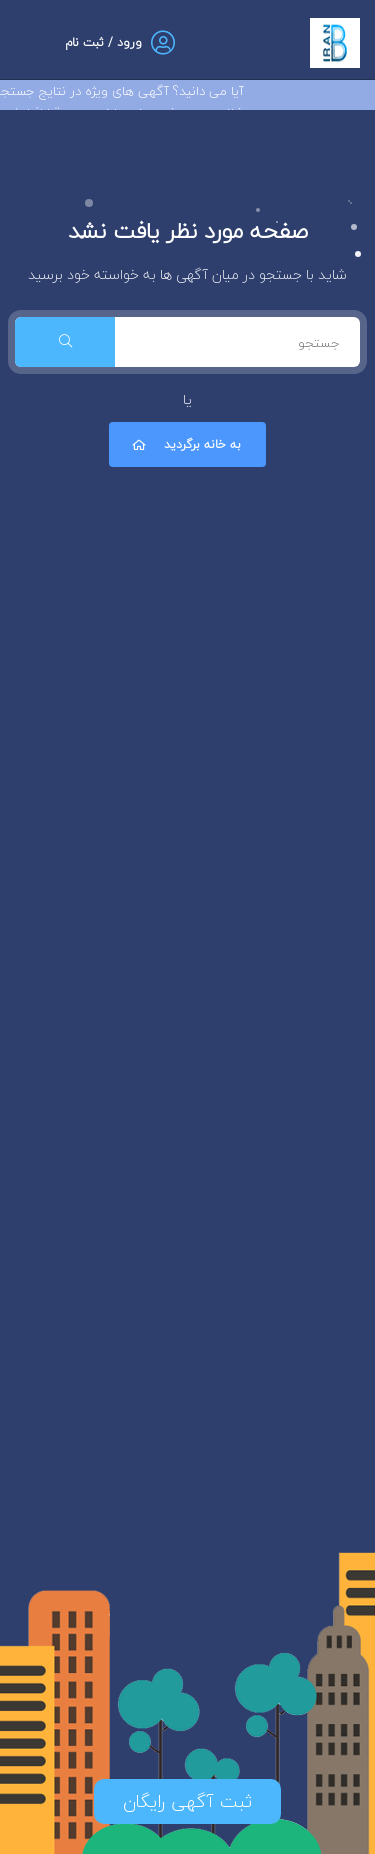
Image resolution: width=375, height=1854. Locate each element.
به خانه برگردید (185, 444)
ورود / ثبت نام (103, 42)
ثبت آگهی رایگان (187, 1801)
